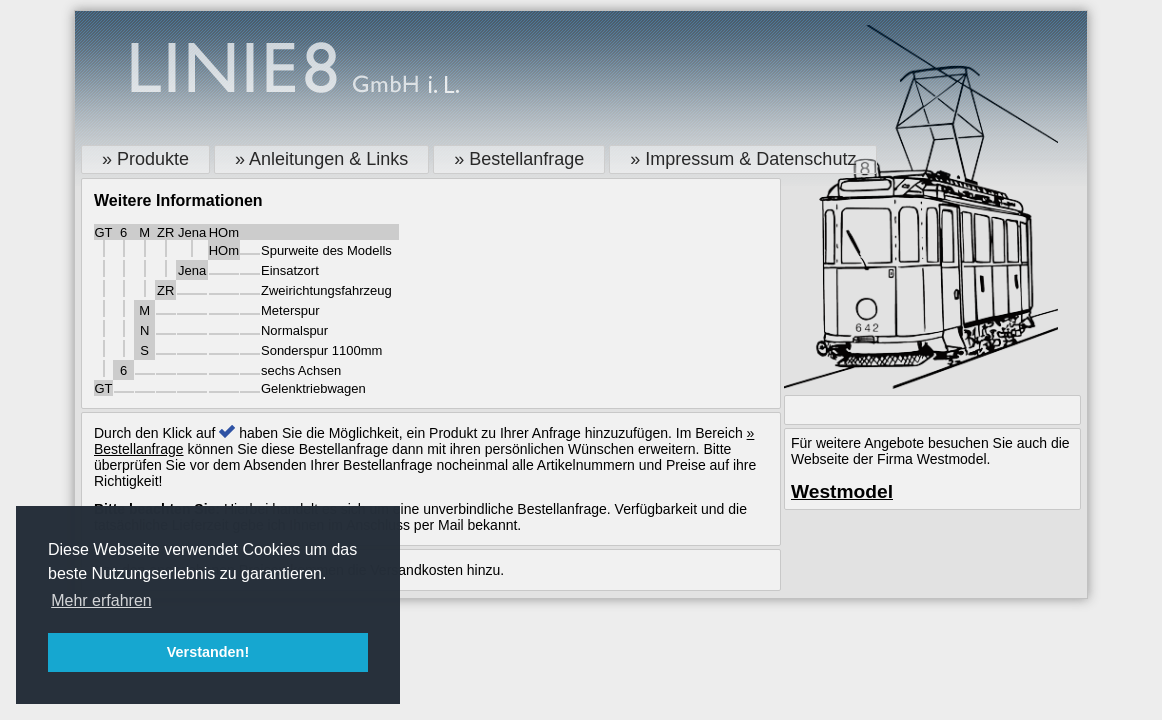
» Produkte (145, 159)
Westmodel (842, 491)
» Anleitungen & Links (321, 159)
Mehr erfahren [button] (101, 600)
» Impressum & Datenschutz (743, 159)
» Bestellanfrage (519, 159)
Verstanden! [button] (208, 652)
